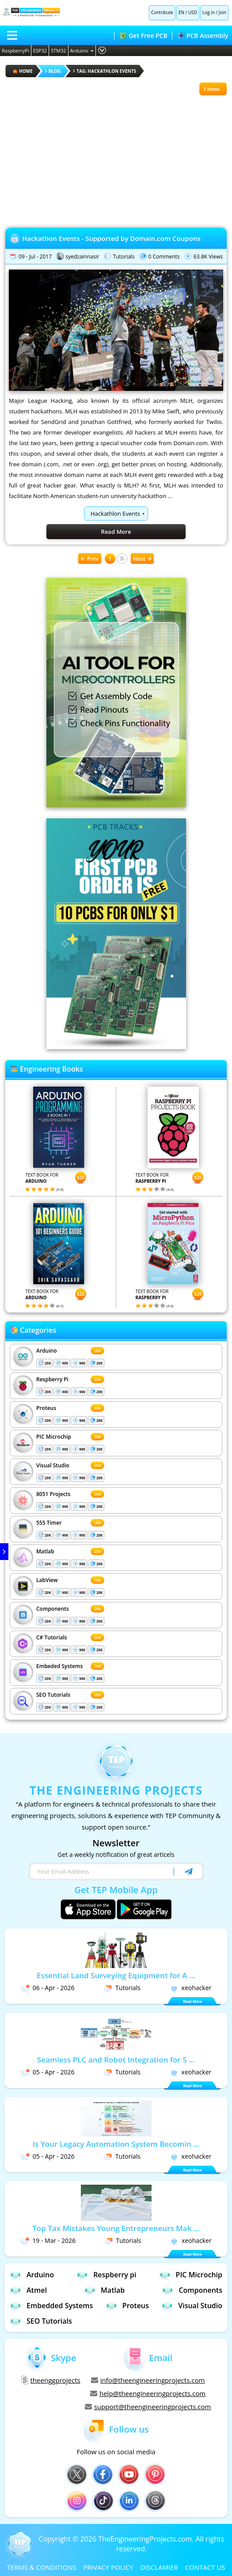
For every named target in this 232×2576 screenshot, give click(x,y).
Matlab (45, 1551)
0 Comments (164, 256)
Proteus (46, 1408)
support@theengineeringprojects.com (148, 2406)
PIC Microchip (53, 1436)
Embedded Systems (51, 2305)
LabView (46, 1580)
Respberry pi (106, 2274)
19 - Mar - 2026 (48, 2240)
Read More (116, 532)
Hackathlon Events (115, 513)
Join (222, 12)
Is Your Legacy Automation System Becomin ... (116, 2144)
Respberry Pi (52, 1379)
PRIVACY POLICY (108, 2567)
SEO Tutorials (53, 1695)
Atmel (28, 2290)
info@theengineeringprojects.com (148, 2380)
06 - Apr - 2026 (48, 1987)
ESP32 (40, 50)
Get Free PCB (143, 35)
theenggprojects (50, 2380)
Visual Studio (52, 1465)
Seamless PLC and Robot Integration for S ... (116, 2060)
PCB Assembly (203, 35)
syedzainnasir (82, 256)
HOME (23, 71)
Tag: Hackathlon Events (104, 71)
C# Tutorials (51, 1637)
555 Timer (48, 1522)
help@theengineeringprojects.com (147, 2393)
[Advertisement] (116, 157)
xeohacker (191, 1987)
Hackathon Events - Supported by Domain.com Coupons (111, 238)
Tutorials (124, 256)
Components (52, 1608)
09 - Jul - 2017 (35, 256)
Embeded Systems (59, 1666)
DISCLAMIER (159, 2567)
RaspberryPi (15, 50)
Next (142, 558)
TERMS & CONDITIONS (41, 2567)
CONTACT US (205, 2567)
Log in (208, 12)
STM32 (58, 50)
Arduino (82, 50)
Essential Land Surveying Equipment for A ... (116, 1975)
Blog (53, 71)
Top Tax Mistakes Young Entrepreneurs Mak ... (116, 2228)
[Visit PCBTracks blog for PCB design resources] (116, 1046)
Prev (90, 558)
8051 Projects (53, 1494)
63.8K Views (208, 256)
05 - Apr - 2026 (48, 2072)
